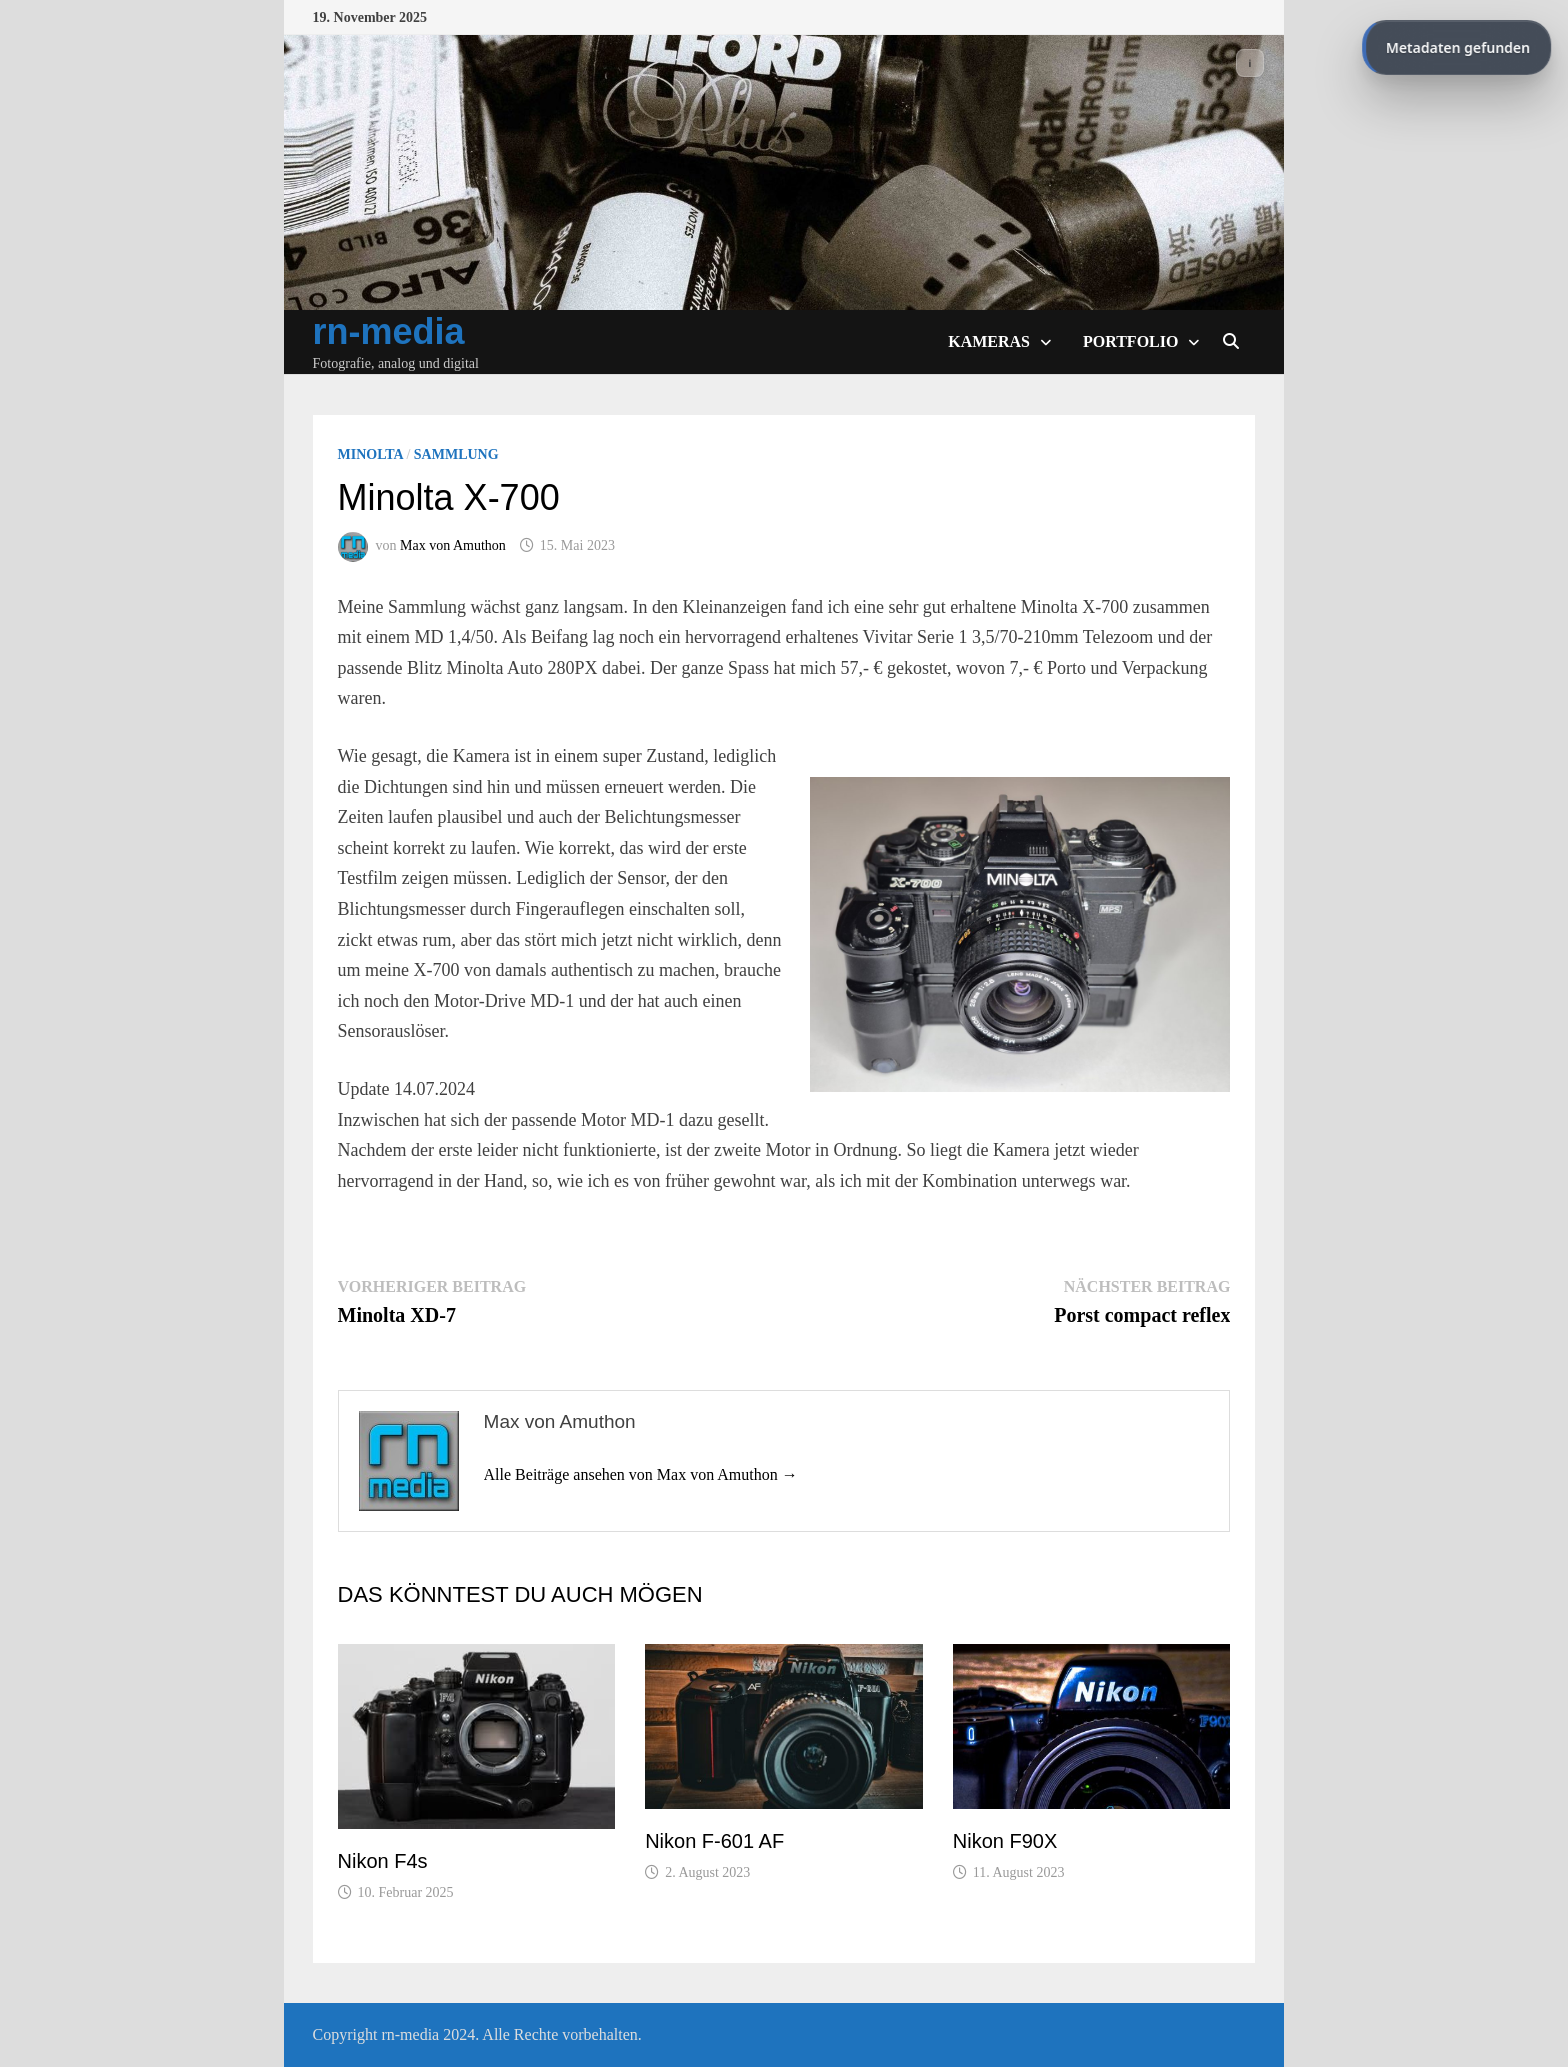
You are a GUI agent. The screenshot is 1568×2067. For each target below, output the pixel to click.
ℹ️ (1250, 63)
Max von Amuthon (453, 545)
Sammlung (456, 454)
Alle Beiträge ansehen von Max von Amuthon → (641, 1474)
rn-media (389, 331)
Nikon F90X (1005, 1841)
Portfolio (1130, 341)
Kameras (989, 341)
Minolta (370, 454)
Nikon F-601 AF (714, 1841)
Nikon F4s (383, 1861)
